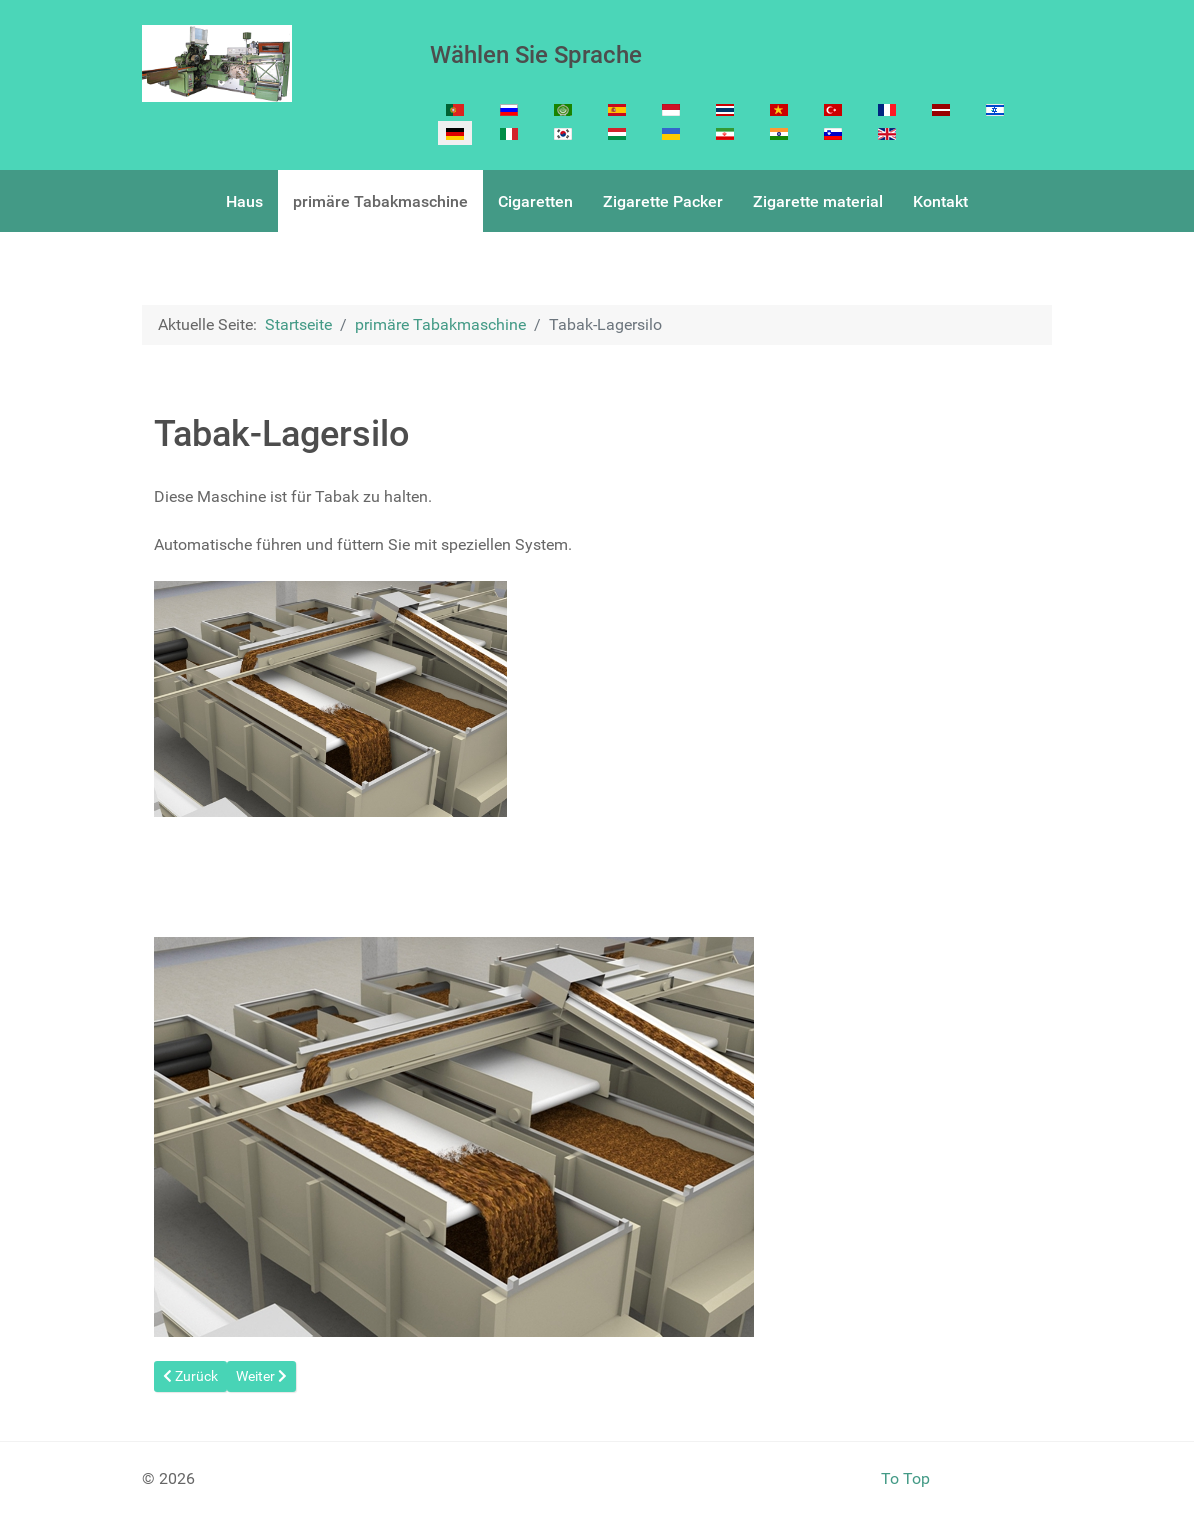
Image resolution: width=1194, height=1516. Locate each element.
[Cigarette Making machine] (217, 63)
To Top (905, 1478)
